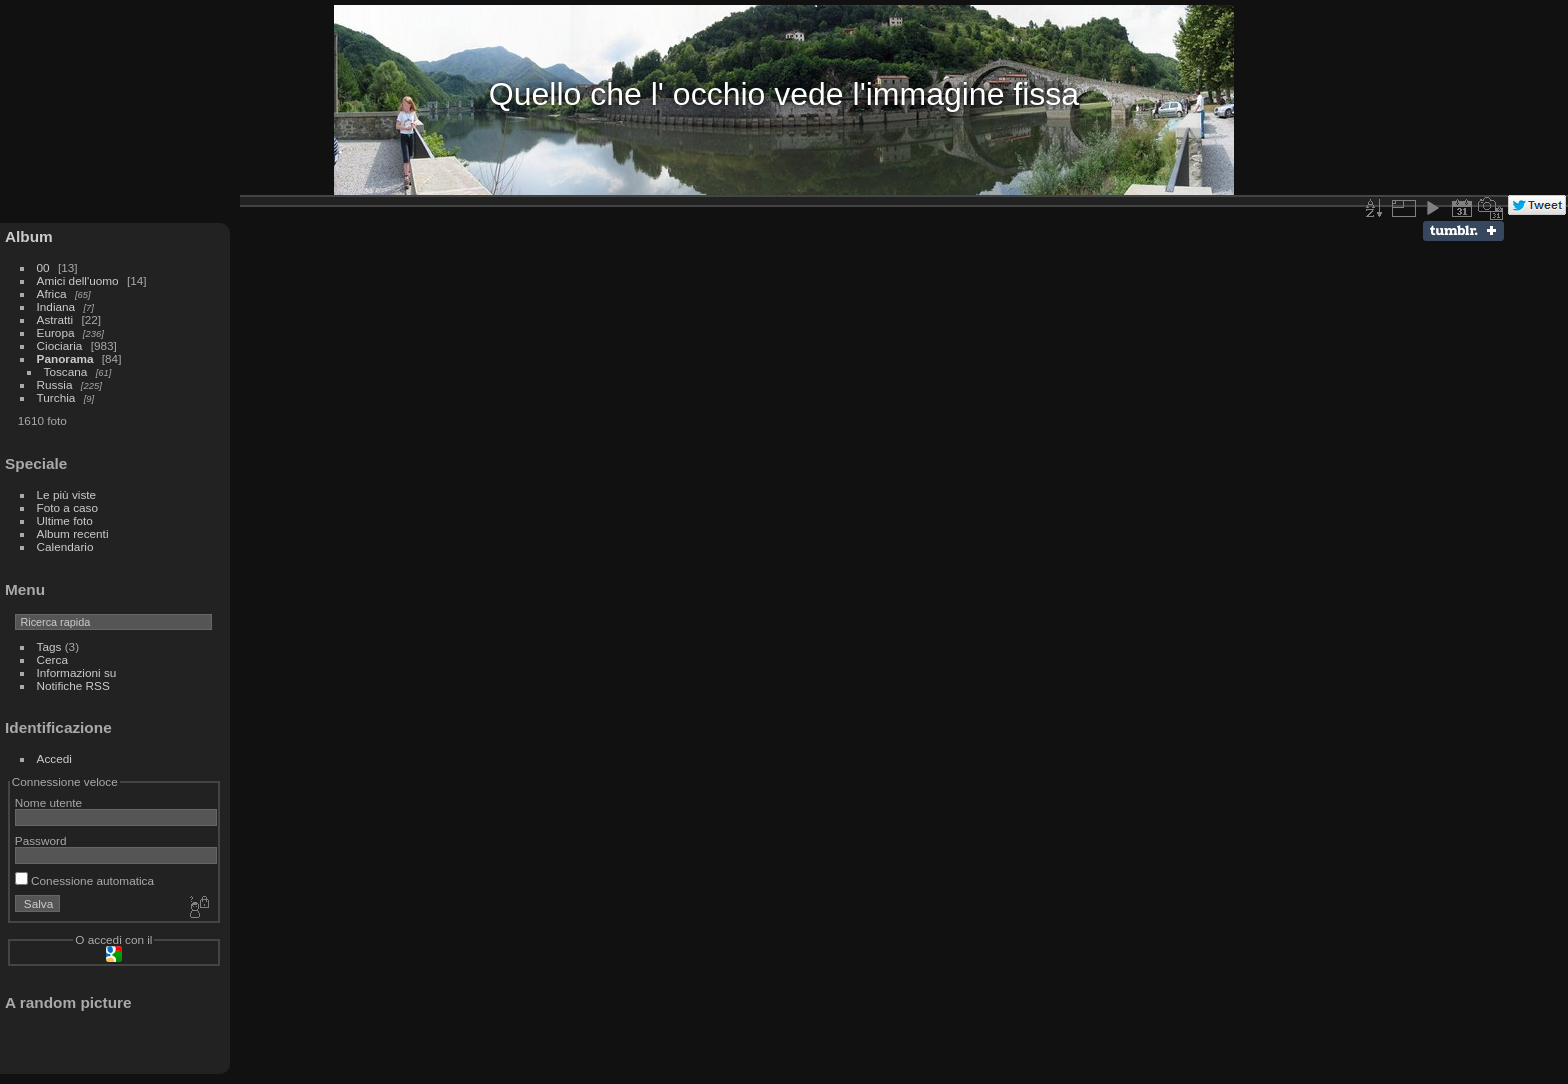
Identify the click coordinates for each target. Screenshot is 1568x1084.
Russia (55, 384)
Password (41, 840)
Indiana (56, 306)
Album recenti (73, 533)
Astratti (55, 319)
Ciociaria (60, 345)
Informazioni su (77, 672)
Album (29, 236)
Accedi (54, 758)
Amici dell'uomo (78, 280)
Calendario (65, 546)
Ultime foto (65, 520)
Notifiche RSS (73, 685)
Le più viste (67, 494)
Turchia (56, 397)
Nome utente (48, 802)
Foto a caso (67, 507)
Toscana (66, 371)
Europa (56, 332)
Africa (52, 293)
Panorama (65, 358)
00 (43, 267)
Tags (49, 646)
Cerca (52, 659)
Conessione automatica (84, 880)
